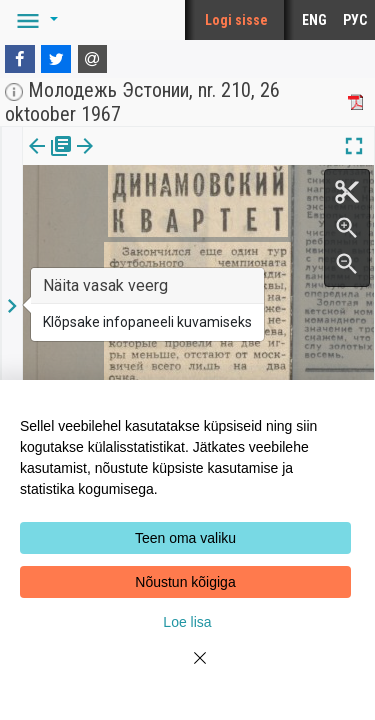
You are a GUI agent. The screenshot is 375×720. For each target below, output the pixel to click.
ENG (314, 20)
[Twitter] (56, 59)
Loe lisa (187, 622)
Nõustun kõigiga (185, 582)
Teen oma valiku (185, 538)
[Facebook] (20, 59)
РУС (355, 20)
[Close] (188, 670)
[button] (34, 20)
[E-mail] (93, 59)
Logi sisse (236, 20)
